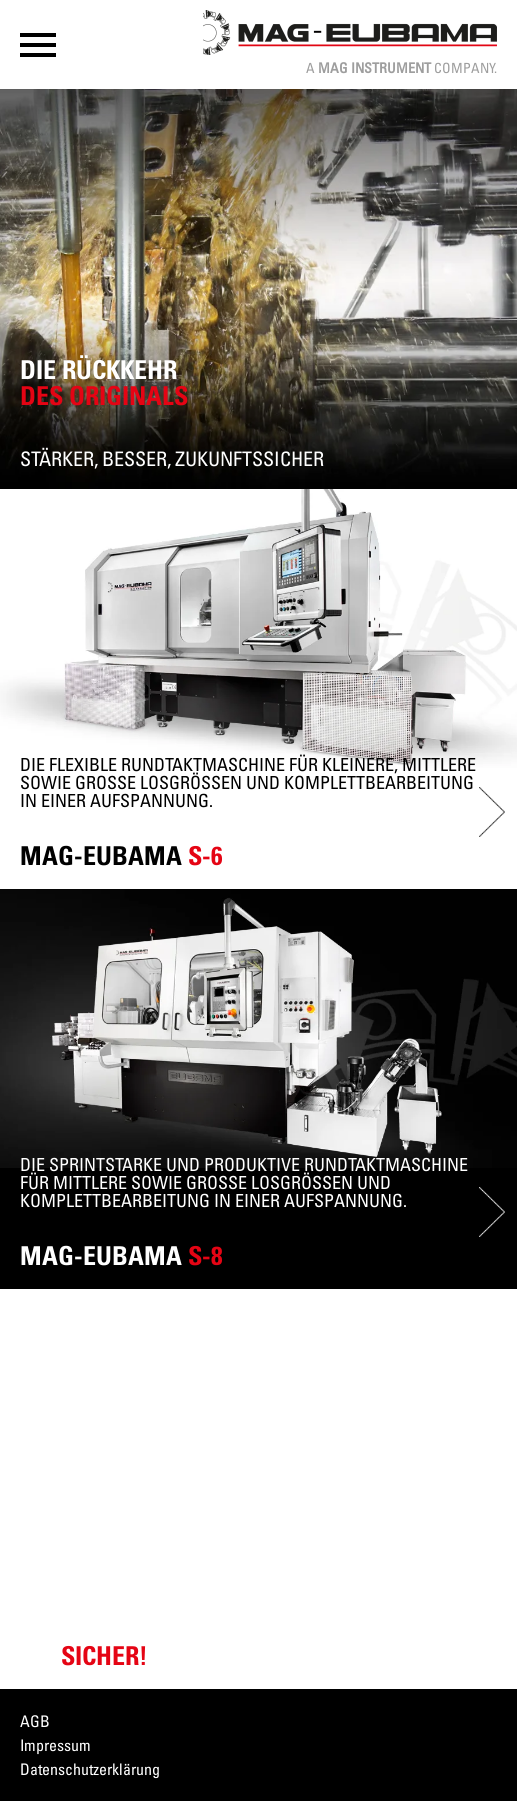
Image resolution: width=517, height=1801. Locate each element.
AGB (35, 1721)
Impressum (55, 1745)
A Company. (401, 67)
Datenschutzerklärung (90, 1769)
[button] (38, 45)
